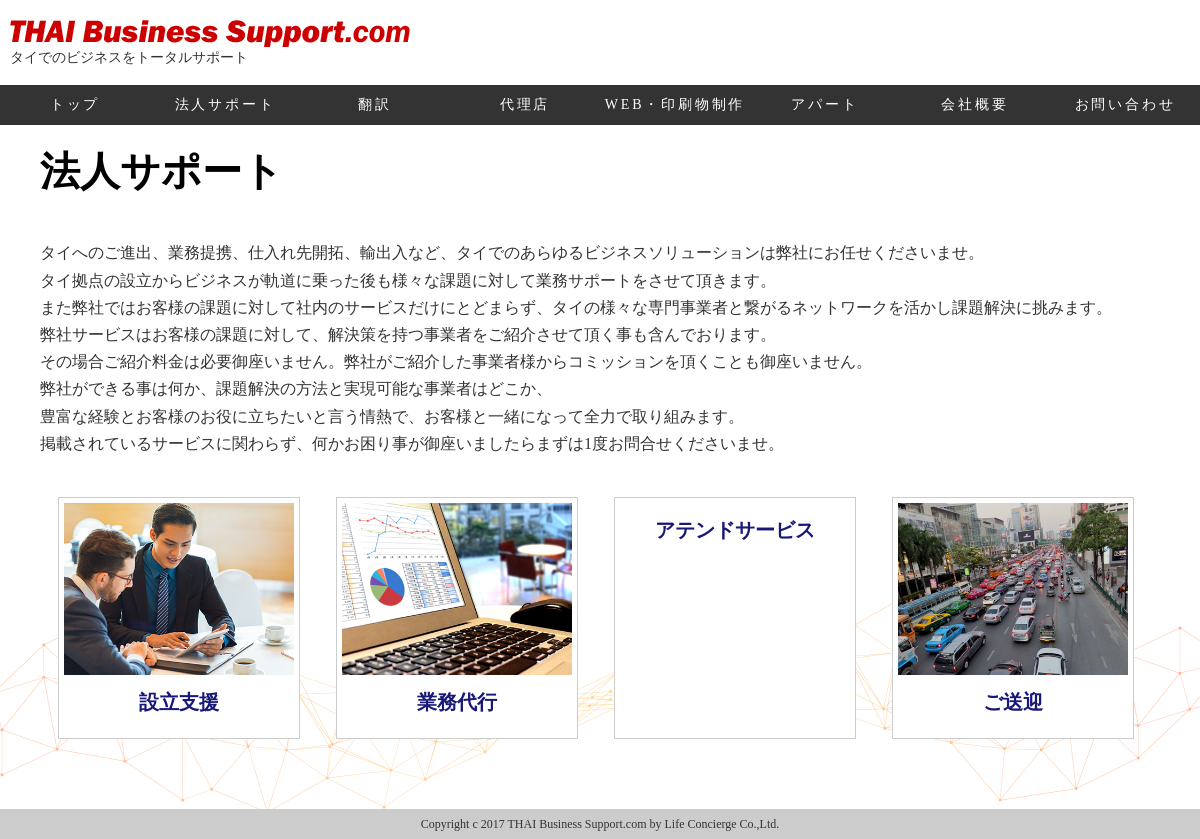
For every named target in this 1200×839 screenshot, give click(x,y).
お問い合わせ (1125, 104)
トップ (75, 104)
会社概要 (974, 104)
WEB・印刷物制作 (675, 104)
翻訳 (375, 104)
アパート (824, 104)
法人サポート (225, 104)
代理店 (525, 104)
